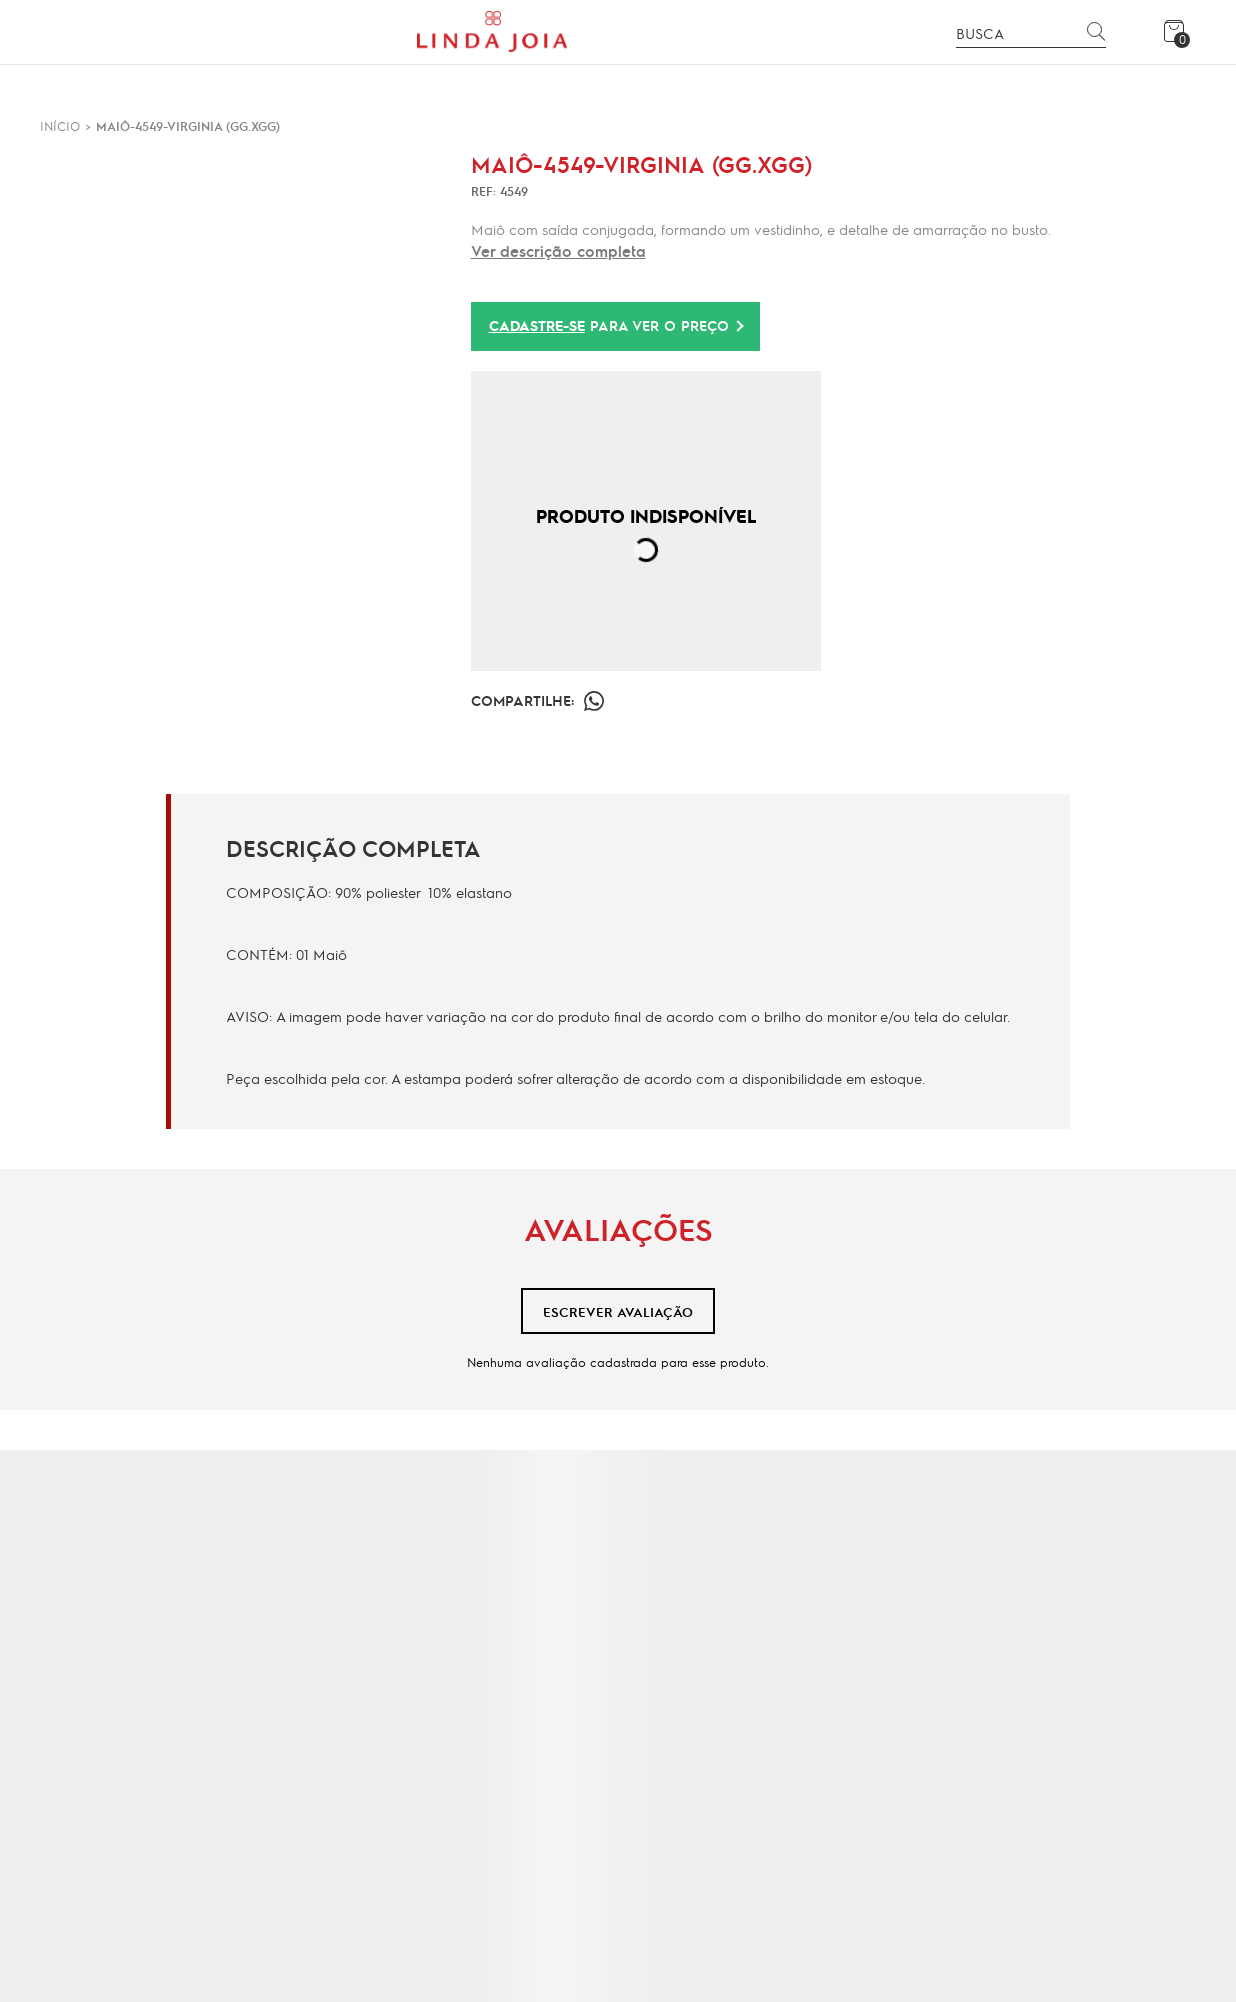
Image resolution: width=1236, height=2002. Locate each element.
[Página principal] (492, 32)
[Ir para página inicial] (60, 126)
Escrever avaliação (618, 1311)
